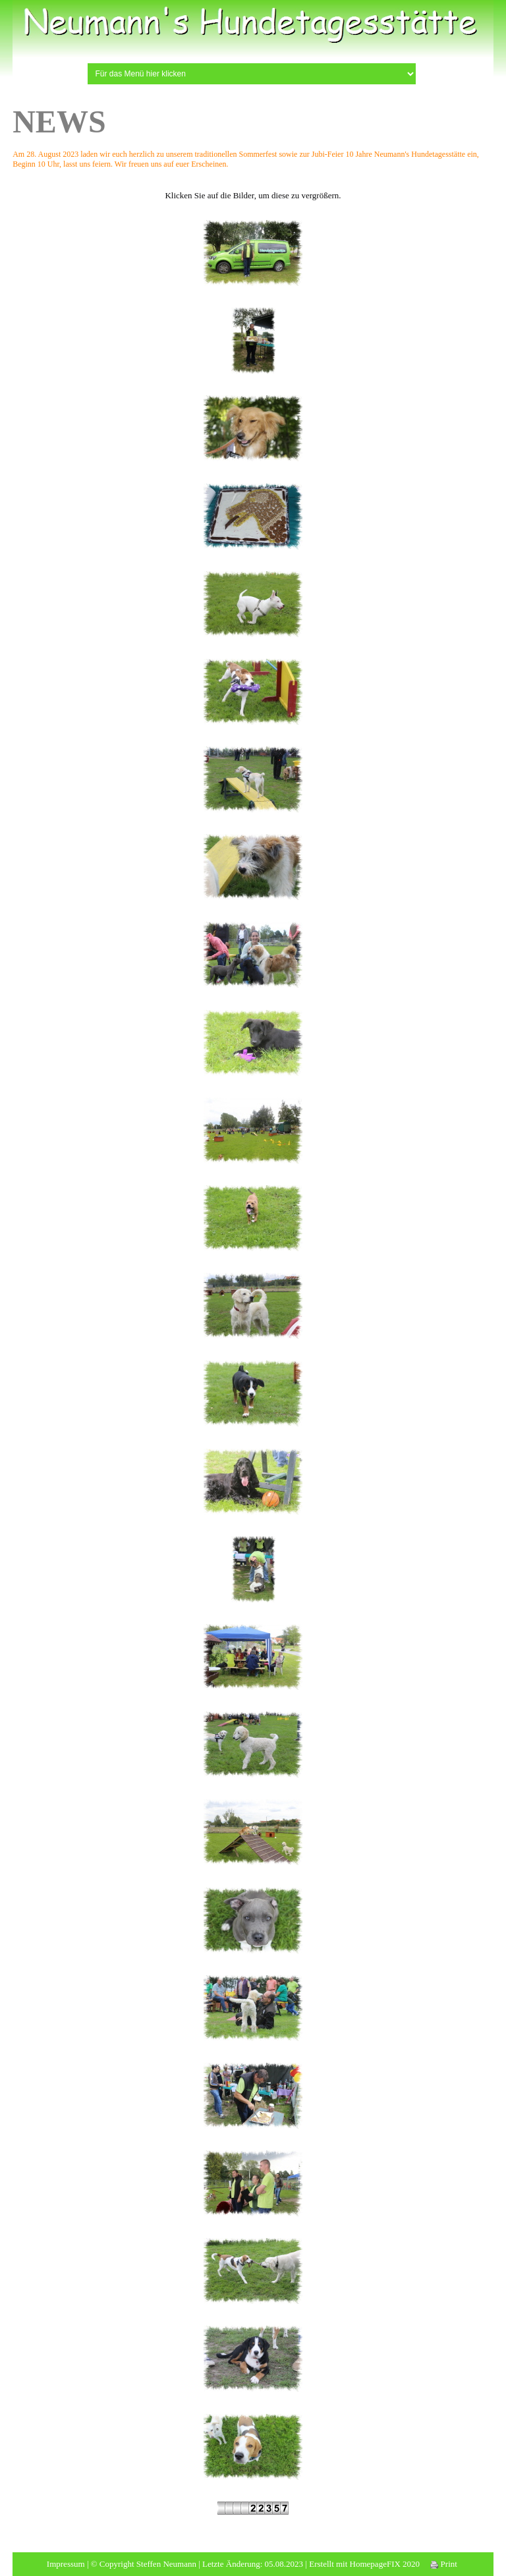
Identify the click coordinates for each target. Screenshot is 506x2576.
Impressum (66, 2564)
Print (443, 2564)
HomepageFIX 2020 (385, 2564)
